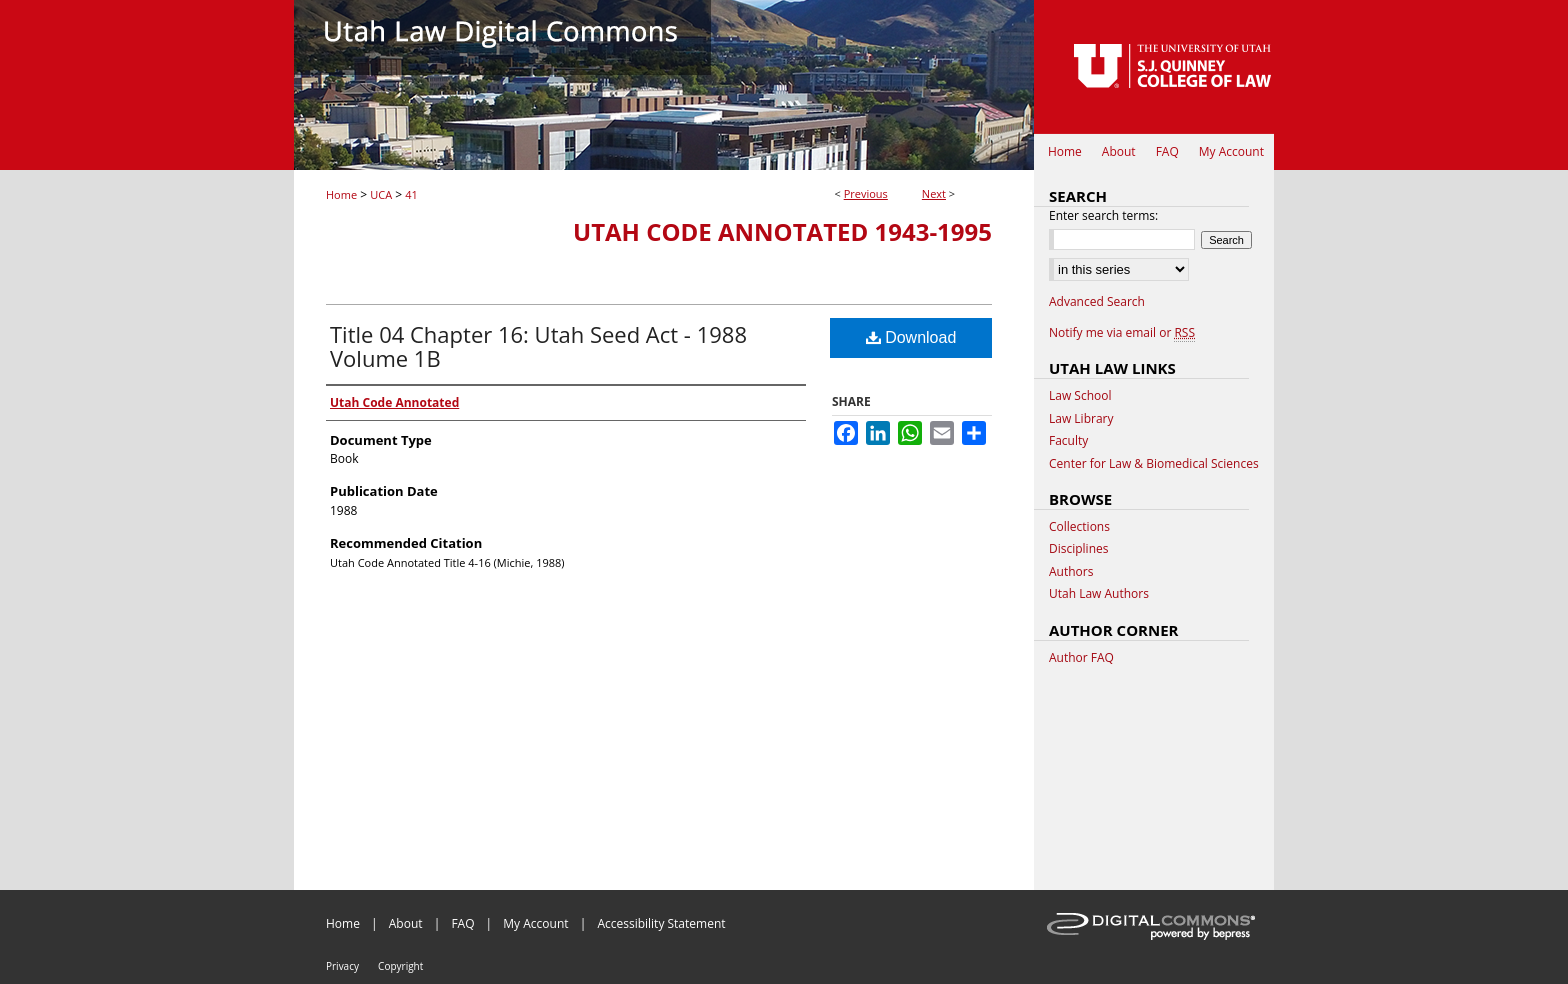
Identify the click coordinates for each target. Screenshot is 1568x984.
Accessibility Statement (661, 923)
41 (411, 194)
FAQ (462, 923)
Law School (1080, 396)
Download (911, 337)
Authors (1071, 572)
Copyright (400, 966)
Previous (866, 193)
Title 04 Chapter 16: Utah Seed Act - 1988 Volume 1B (538, 346)
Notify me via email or (1122, 333)
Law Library (1081, 419)
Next (934, 193)
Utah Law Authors (1099, 594)
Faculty (1068, 441)
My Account (535, 923)
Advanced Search (1097, 301)
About (406, 923)
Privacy (342, 966)
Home (341, 194)
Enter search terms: (1103, 215)
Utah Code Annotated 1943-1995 (782, 231)
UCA (381, 194)
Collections (1079, 527)
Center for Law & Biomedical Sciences (1154, 464)
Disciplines (1078, 549)
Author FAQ (1081, 658)
